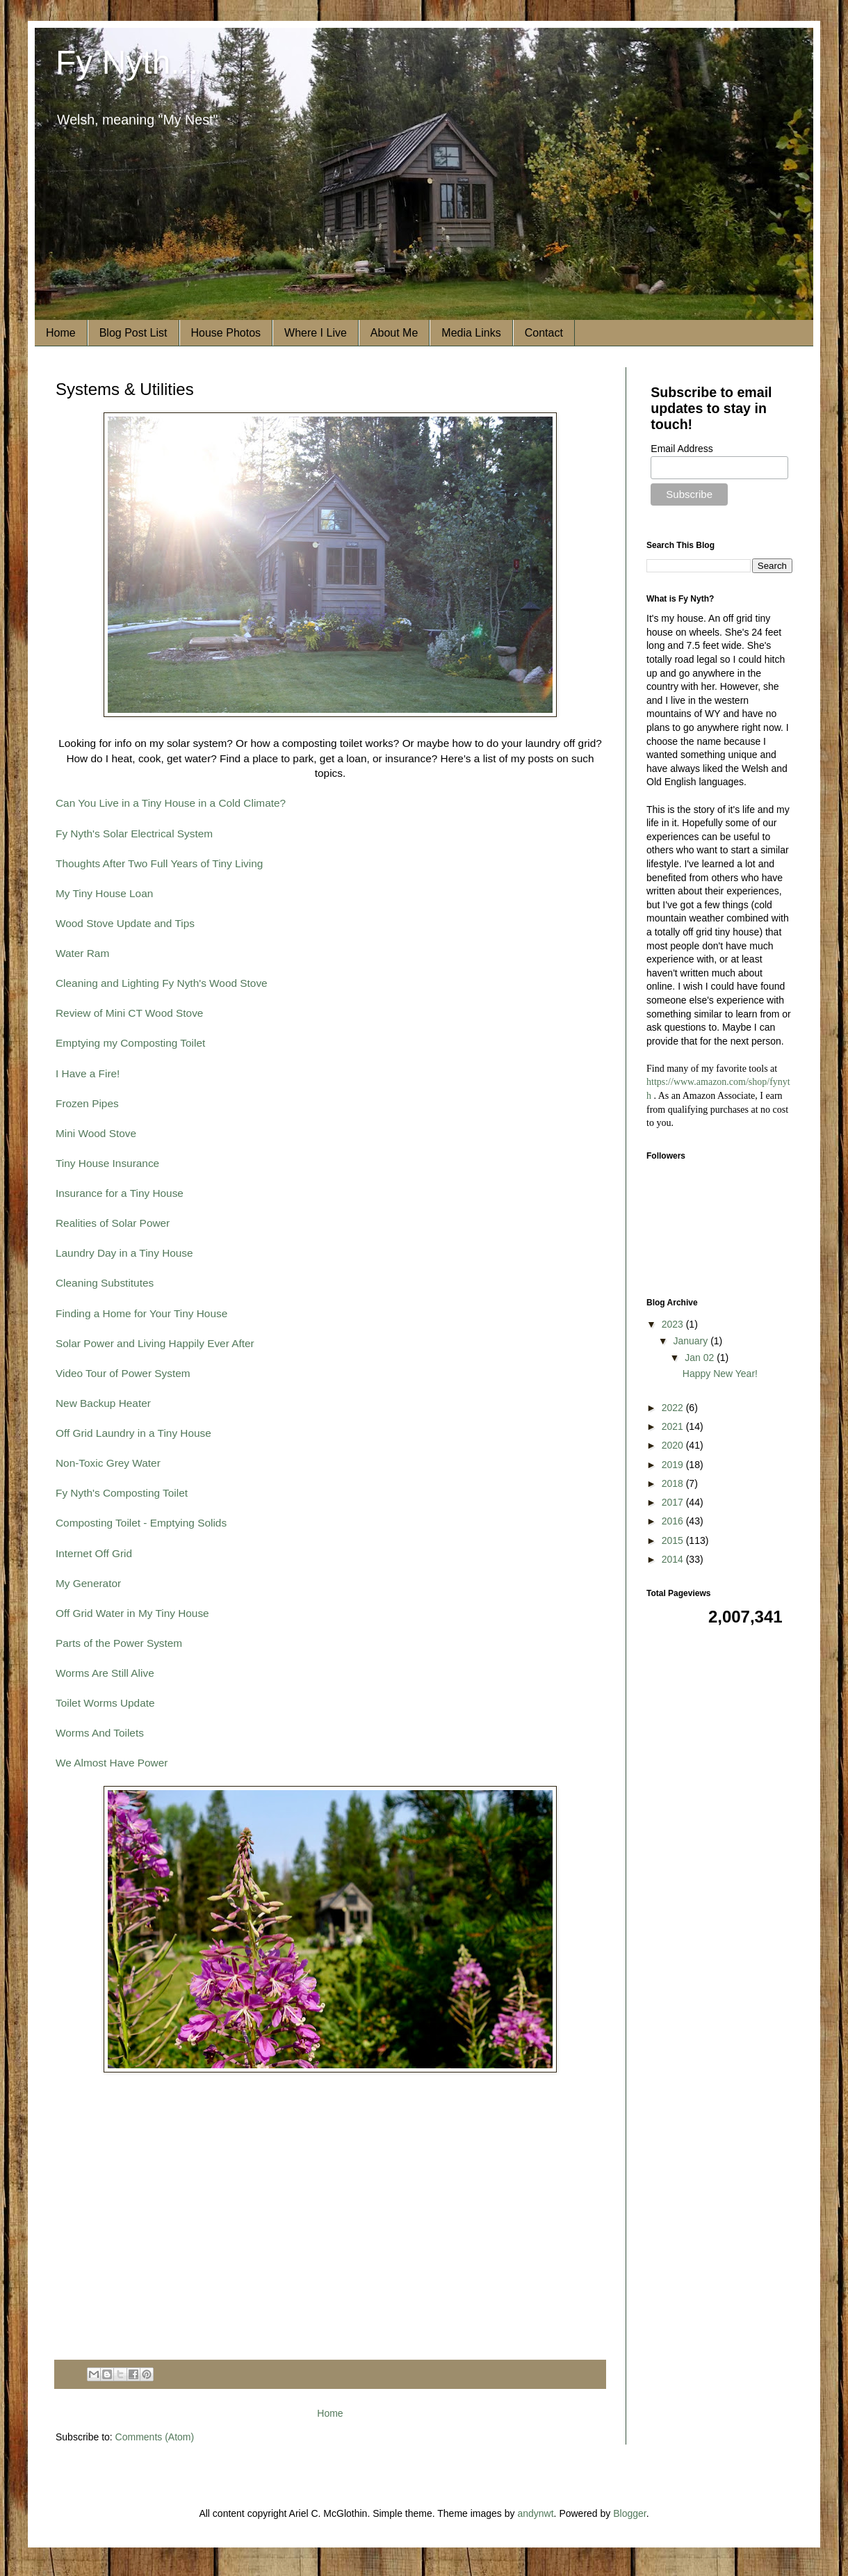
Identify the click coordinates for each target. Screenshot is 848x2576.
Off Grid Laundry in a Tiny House (133, 1433)
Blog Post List (133, 333)
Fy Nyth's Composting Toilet (122, 1493)
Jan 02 (701, 1357)
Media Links (470, 333)
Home (61, 333)
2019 (674, 1464)
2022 (674, 1407)
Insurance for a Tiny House (120, 1193)
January (691, 1340)
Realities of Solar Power (113, 1223)
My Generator (88, 1583)
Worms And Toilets (100, 1733)
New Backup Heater (103, 1403)
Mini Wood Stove (96, 1133)
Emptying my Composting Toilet (130, 1043)
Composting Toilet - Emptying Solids (141, 1523)
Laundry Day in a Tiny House (124, 1253)
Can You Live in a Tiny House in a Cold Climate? (171, 803)
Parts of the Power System (119, 1643)
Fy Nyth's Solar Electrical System (134, 833)
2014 (674, 1559)
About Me (394, 333)
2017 (674, 1502)
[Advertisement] (330, 2248)
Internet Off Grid (94, 1553)
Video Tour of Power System (123, 1373)
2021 (674, 1426)
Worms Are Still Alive (105, 1673)
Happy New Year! (720, 1373)
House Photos (226, 333)
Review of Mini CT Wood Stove (129, 1013)
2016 (674, 1521)
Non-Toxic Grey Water (108, 1463)
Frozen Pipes (87, 1103)
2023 (674, 1324)
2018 (674, 1483)
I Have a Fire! (88, 1073)
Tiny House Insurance (107, 1163)
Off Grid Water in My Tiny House (132, 1613)
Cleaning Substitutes (105, 1283)
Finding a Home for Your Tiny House (141, 1313)
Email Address (681, 448)
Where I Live (315, 333)
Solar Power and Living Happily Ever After (155, 1343)
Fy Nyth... (127, 62)
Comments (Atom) (155, 2436)
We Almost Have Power (112, 1763)
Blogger (629, 2513)
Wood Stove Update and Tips (125, 923)
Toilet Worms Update (105, 1703)
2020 (674, 1445)
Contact (544, 333)
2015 (674, 1540)
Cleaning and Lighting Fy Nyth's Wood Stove (162, 983)
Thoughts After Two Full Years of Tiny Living (159, 863)
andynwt (535, 2513)
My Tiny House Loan (104, 893)
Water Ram (82, 953)
